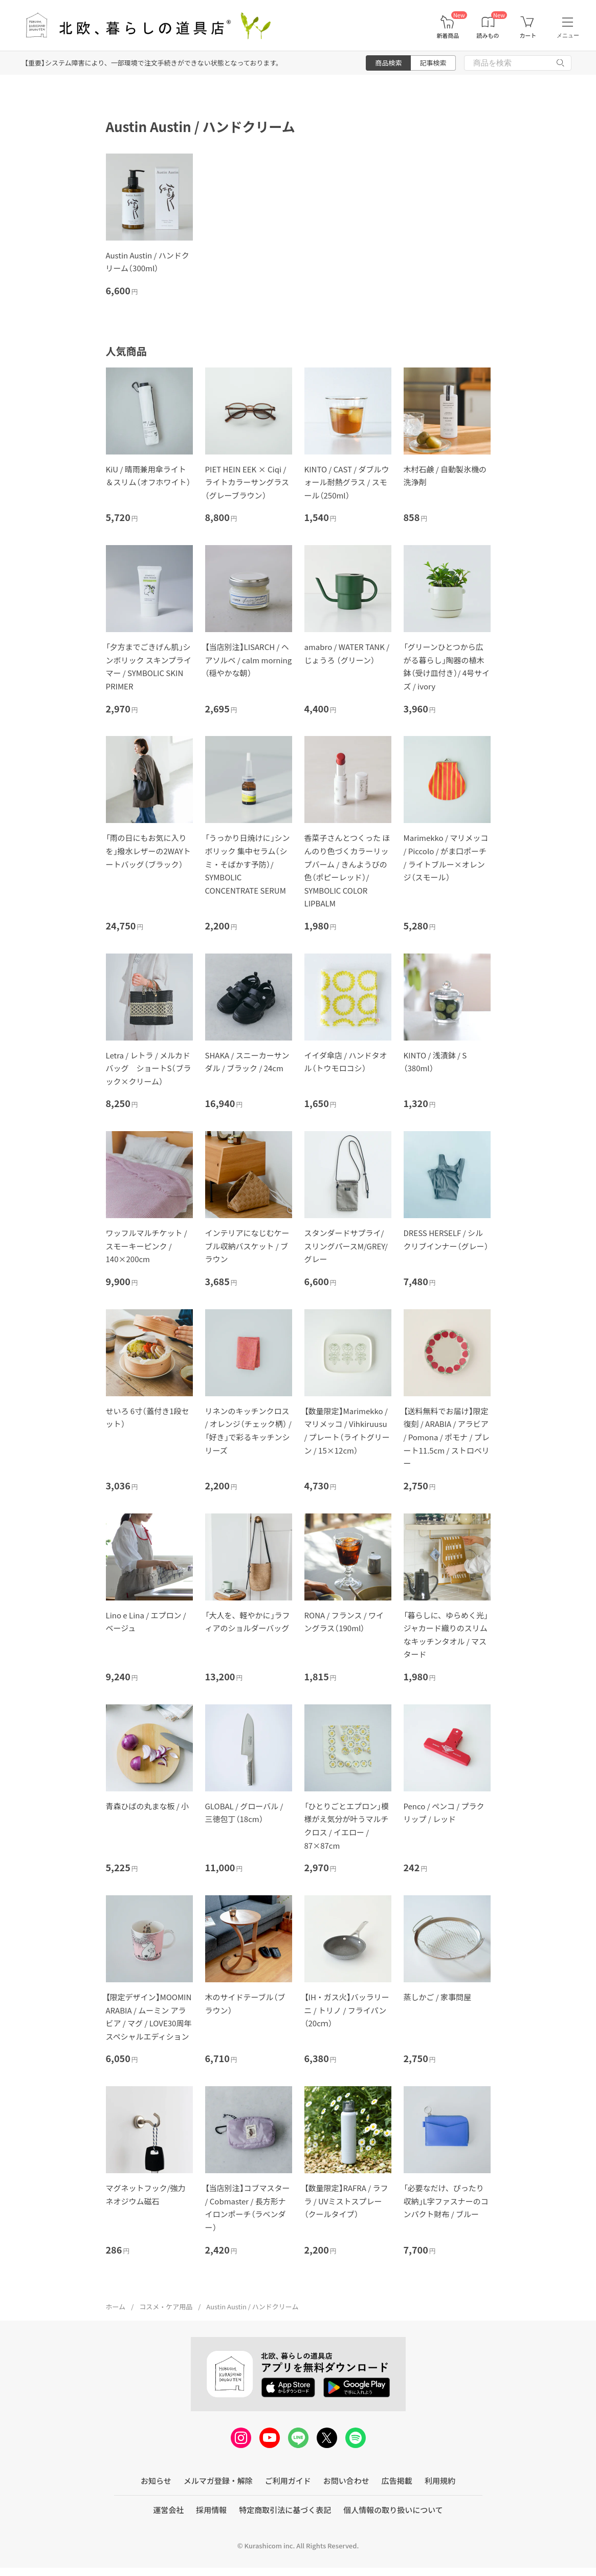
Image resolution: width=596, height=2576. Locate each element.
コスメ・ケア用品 (165, 2306)
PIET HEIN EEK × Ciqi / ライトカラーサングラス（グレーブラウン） (247, 482)
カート (527, 35)
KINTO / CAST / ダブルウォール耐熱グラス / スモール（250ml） (346, 482)
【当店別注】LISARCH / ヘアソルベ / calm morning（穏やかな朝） (248, 659)
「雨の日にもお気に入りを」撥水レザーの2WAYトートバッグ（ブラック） (148, 850)
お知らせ (156, 2480)
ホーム (116, 2306)
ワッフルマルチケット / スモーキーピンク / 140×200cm (146, 1245)
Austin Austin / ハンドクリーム (252, 2306)
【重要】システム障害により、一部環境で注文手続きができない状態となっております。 (153, 63)
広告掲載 (397, 2480)
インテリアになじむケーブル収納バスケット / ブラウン (247, 1245)
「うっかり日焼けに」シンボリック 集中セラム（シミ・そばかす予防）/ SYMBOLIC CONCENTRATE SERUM (247, 863)
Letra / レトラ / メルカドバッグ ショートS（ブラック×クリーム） (148, 1068)
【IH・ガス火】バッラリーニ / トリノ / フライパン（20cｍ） (346, 2009)
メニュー (568, 35)
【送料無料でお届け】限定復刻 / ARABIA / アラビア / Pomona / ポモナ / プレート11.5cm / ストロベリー (447, 1436)
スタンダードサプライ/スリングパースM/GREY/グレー (346, 1245)
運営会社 (168, 2509)
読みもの (488, 35)
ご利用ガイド (288, 2480)
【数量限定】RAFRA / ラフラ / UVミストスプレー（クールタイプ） (346, 2200)
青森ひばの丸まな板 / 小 (147, 1806)
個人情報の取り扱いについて (393, 2509)
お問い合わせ (346, 2480)
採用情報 (211, 2509)
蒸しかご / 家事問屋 (438, 1996)
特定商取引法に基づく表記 (285, 2509)
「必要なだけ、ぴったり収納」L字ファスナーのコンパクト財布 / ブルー (446, 2200)
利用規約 (440, 2480)
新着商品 (447, 35)
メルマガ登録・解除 (218, 2480)
